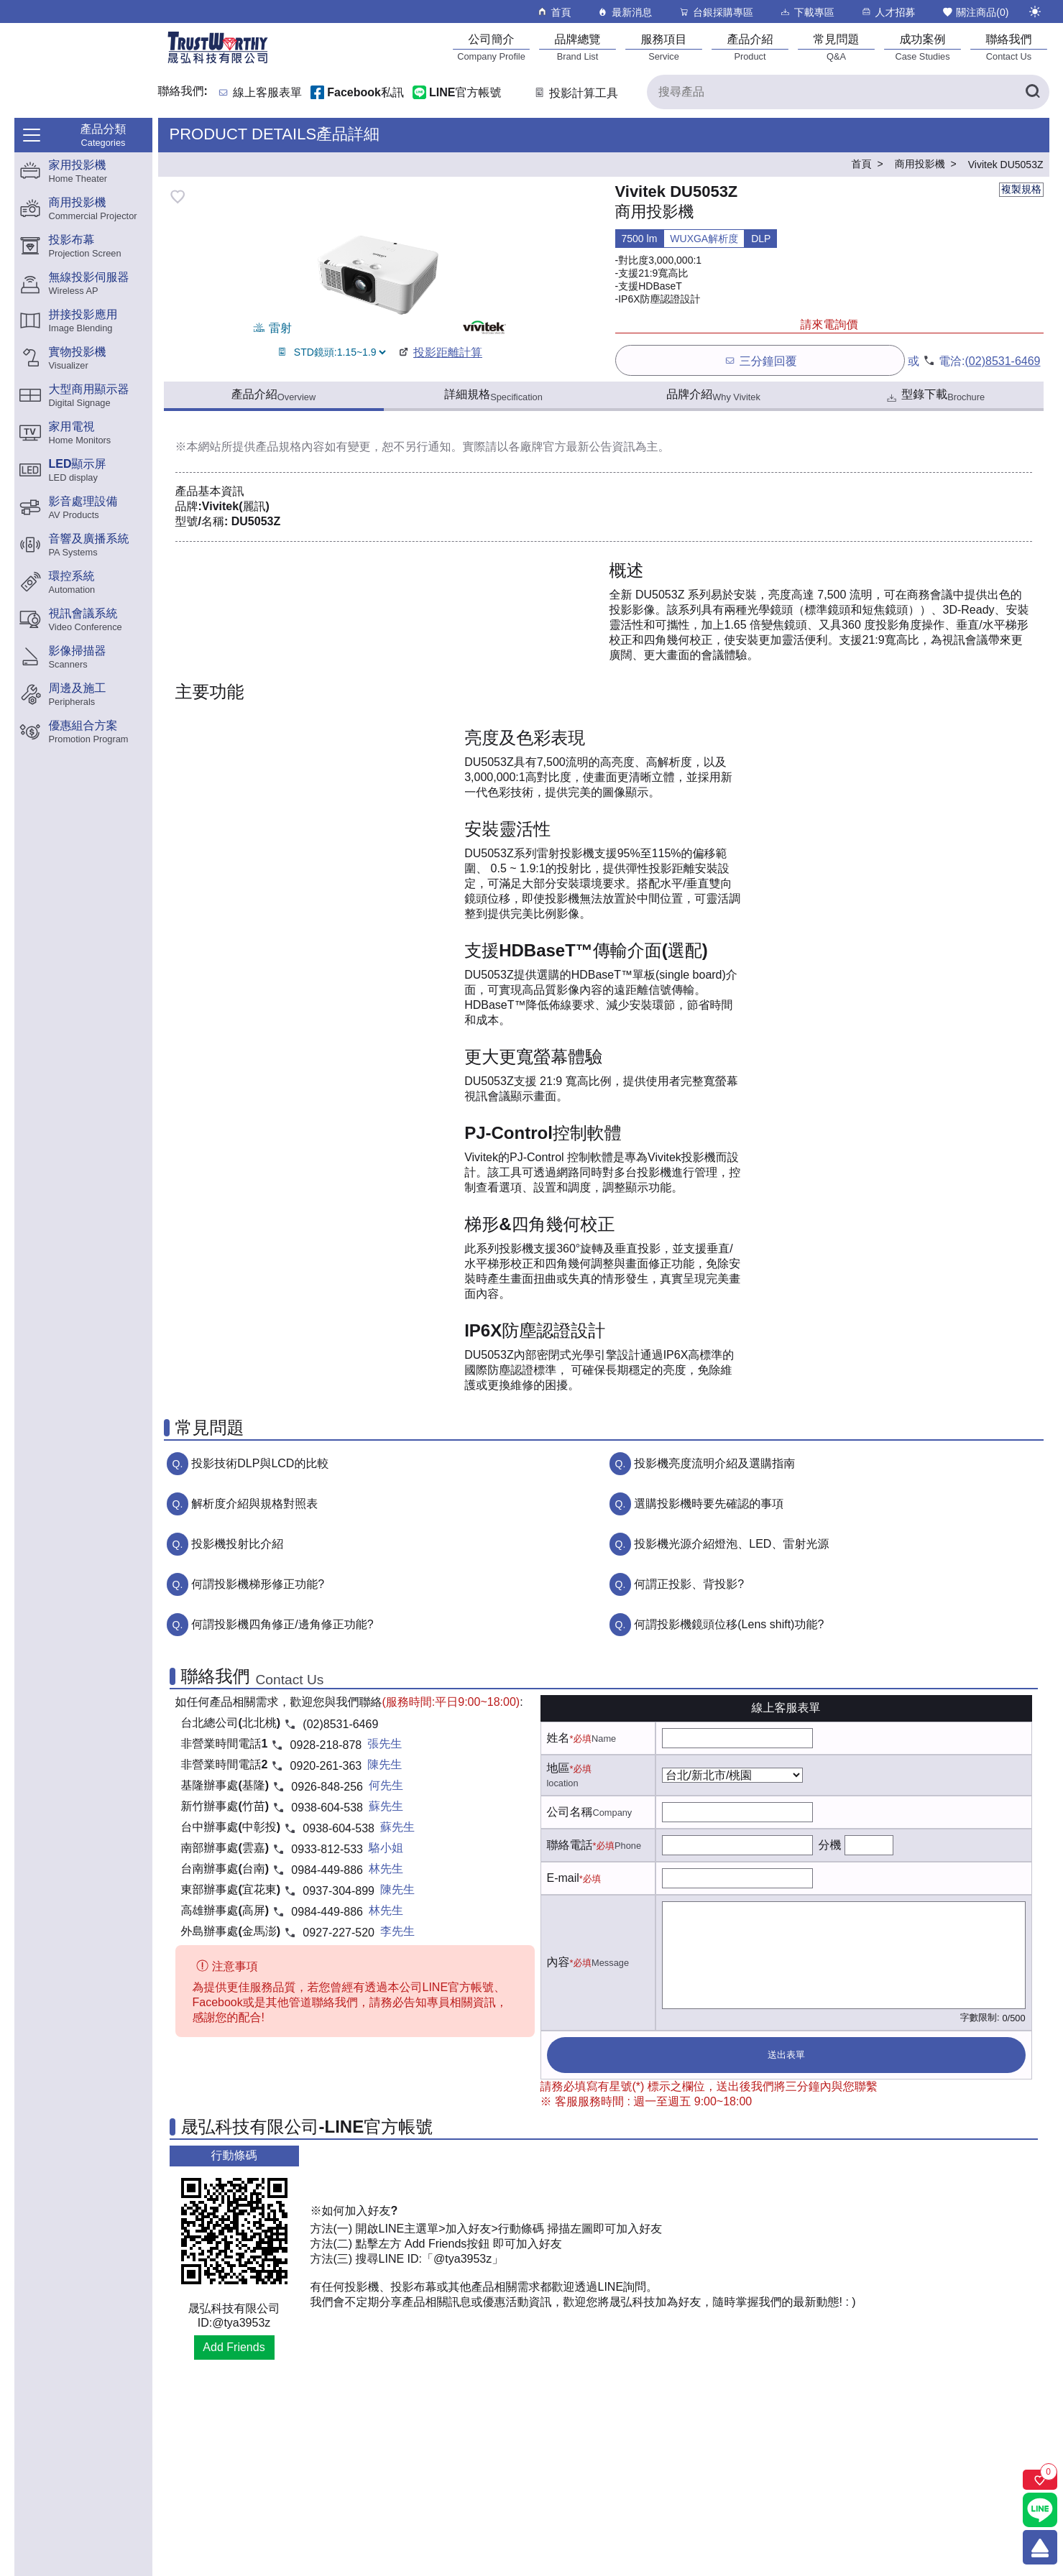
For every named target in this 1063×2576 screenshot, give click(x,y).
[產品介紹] (750, 47)
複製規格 (1021, 189)
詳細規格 (493, 395)
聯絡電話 (570, 1845)
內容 (558, 1962)
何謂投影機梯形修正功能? (257, 1584)
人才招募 (888, 12)
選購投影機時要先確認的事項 (708, 1503)
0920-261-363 (326, 1766)
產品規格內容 (290, 446)
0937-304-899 (338, 1891)
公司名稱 (570, 1812)
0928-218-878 (326, 1745)
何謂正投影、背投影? (689, 1584)
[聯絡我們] (1009, 47)
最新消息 (624, 12)
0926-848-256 (327, 1787)
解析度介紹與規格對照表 (254, 1503)
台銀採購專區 (715, 12)
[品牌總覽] (578, 47)
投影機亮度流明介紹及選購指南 (714, 1463)
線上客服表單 (267, 93)
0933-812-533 (327, 1849)
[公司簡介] (491, 47)
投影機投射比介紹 (237, 1544)
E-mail (563, 1878)
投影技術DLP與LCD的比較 (259, 1463)
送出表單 (786, 2054)
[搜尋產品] (848, 92)
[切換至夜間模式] (1035, 11)
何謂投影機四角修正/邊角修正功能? (282, 1624)
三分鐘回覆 (760, 360)
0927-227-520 (338, 1932)
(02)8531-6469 (1003, 361)
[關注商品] (1040, 2480)
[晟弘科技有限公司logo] (217, 62)
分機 (830, 1845)
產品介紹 (273, 395)
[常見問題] (836, 47)
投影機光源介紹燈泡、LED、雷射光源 (731, 1544)
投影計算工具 (575, 93)
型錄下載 (935, 396)
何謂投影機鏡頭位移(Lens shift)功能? (729, 1624)
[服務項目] (664, 47)
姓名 (558, 1738)
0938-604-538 (327, 1807)
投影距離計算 (439, 352)
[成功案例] (923, 47)
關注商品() (975, 12)
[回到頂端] (1040, 2547)
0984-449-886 (327, 1870)
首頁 (553, 12)
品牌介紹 (713, 395)
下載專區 (806, 12)
